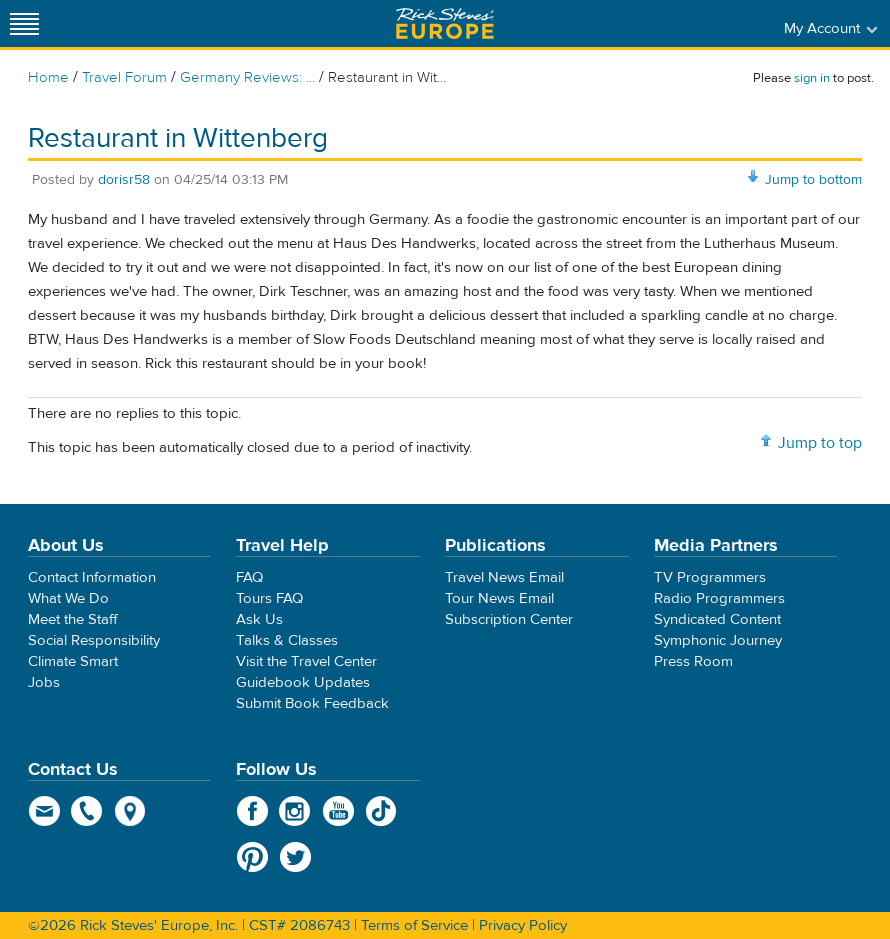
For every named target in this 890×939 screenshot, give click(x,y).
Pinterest (252, 857)
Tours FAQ (269, 598)
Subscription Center (509, 619)
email (44, 811)
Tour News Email (499, 598)
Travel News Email (504, 577)
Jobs (44, 682)
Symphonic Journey (718, 640)
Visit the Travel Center (306, 661)
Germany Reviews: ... (247, 77)
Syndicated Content (717, 619)
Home (48, 77)
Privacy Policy (523, 925)
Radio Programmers (719, 598)
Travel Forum (124, 77)
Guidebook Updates (303, 682)
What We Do (68, 598)
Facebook (252, 811)
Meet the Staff (73, 619)
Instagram (295, 811)
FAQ (249, 577)
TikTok (381, 811)
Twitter (295, 857)
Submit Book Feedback (312, 703)
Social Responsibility (94, 640)
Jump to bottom (813, 180)
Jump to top (820, 443)
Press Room (693, 661)
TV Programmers (710, 577)
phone (87, 811)
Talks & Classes (287, 640)
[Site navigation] (25, 23)
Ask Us (259, 619)
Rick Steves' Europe (445, 23)
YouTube (338, 811)
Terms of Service (414, 925)
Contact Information (92, 577)
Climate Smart (73, 661)
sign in (812, 78)
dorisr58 (124, 180)
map (130, 811)
